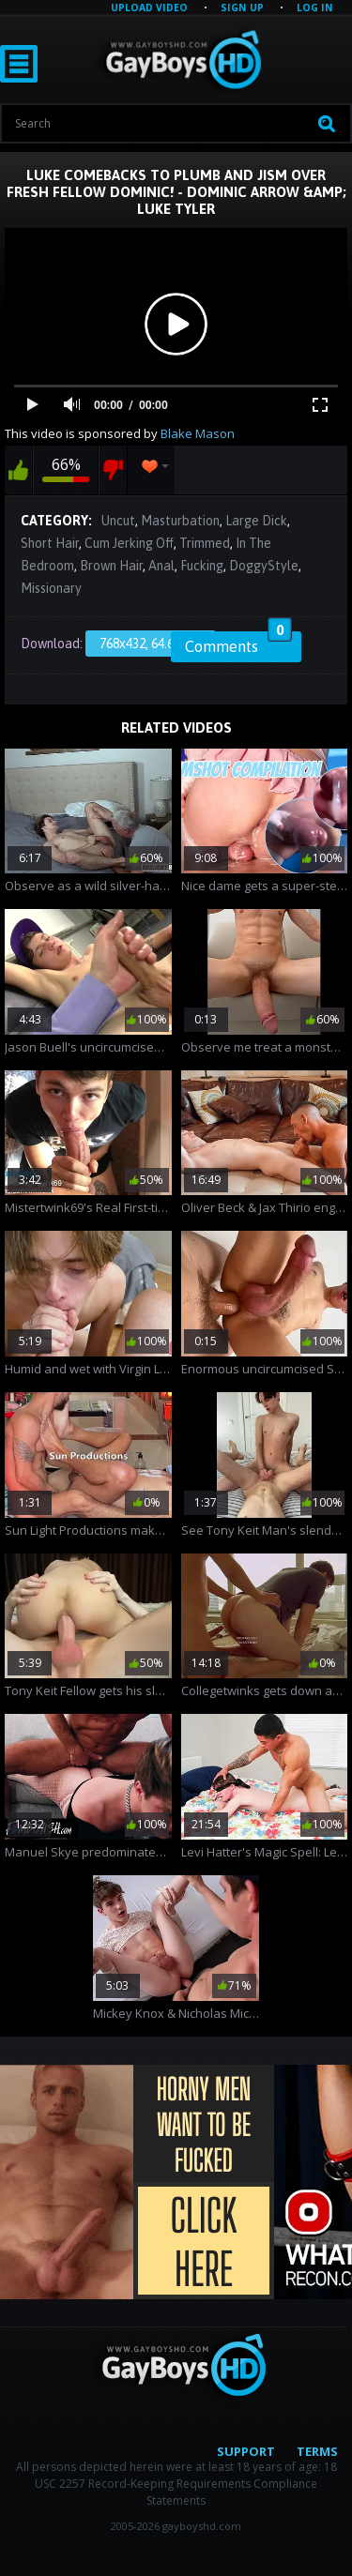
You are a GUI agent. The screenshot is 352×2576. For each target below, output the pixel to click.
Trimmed (204, 543)
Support (246, 2451)
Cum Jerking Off (129, 543)
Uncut (118, 520)
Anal (161, 565)
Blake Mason (198, 433)
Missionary (51, 588)
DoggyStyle (263, 565)
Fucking (201, 565)
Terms (317, 2451)
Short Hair (50, 543)
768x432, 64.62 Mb (150, 643)
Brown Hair (111, 565)
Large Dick (256, 520)
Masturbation (180, 520)
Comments (238, 643)
